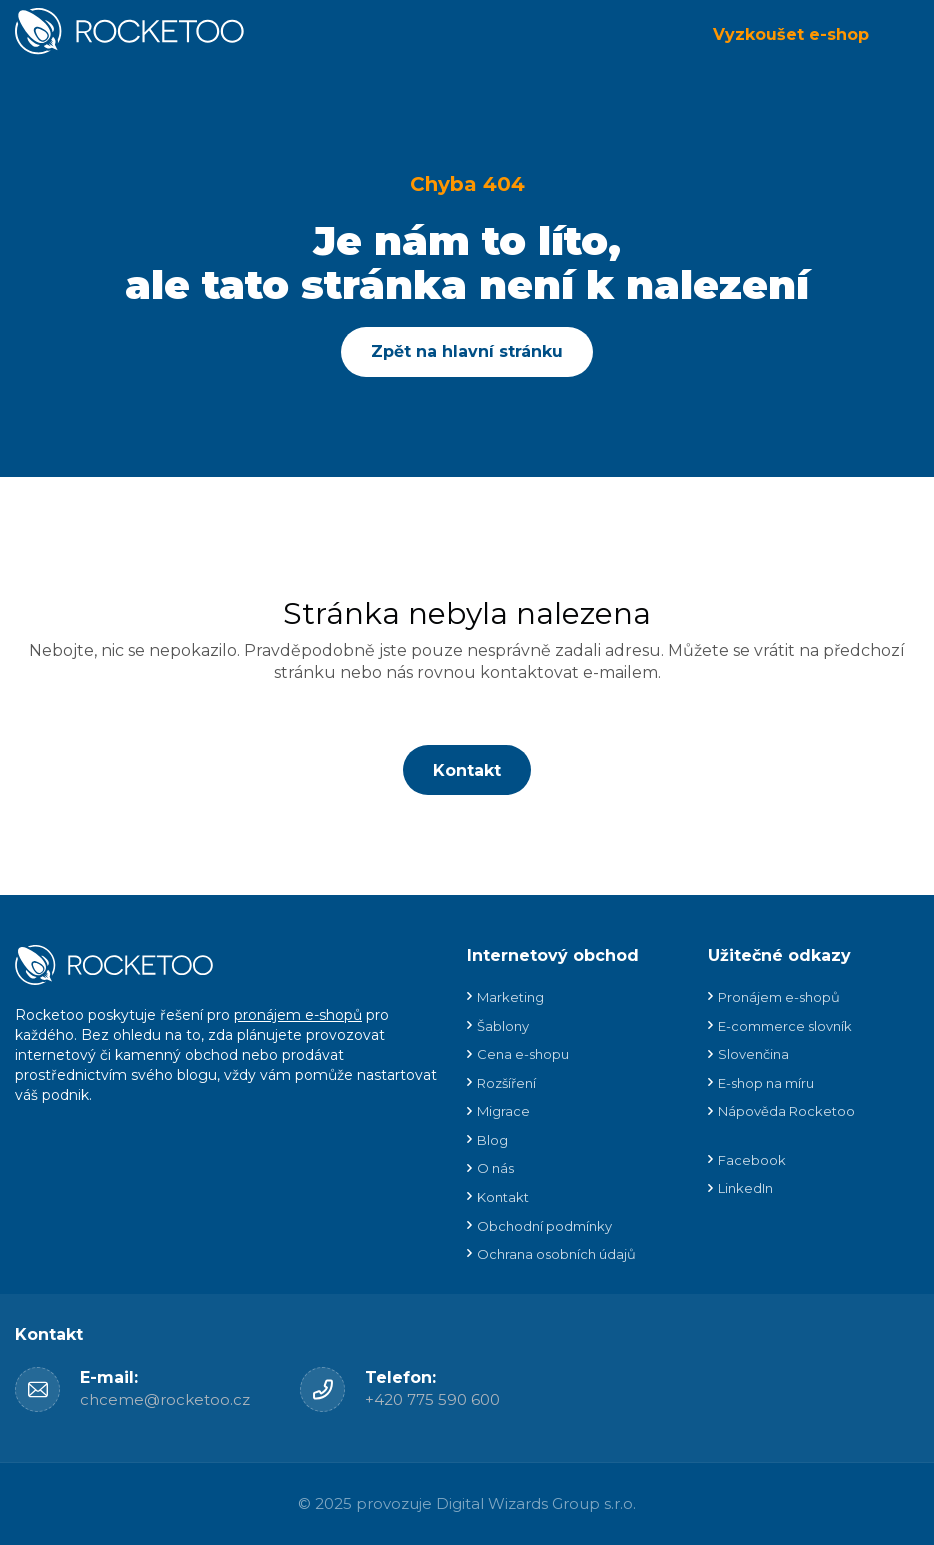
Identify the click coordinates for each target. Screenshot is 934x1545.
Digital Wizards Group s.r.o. (536, 1503)
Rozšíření (506, 1083)
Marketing (510, 997)
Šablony (503, 1026)
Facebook (752, 1160)
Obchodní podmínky (544, 1226)
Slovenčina (753, 1054)
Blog (492, 1140)
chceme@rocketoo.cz (165, 1399)
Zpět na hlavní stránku (467, 351)
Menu (904, 35)
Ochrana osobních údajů (556, 1254)
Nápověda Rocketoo (786, 1111)
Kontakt (467, 770)
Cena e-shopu (523, 1054)
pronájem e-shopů (298, 1015)
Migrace (503, 1111)
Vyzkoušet (791, 34)
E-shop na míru (766, 1083)
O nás (495, 1168)
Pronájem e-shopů (779, 997)
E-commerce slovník (785, 1026)
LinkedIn (745, 1188)
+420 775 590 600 (432, 1399)
